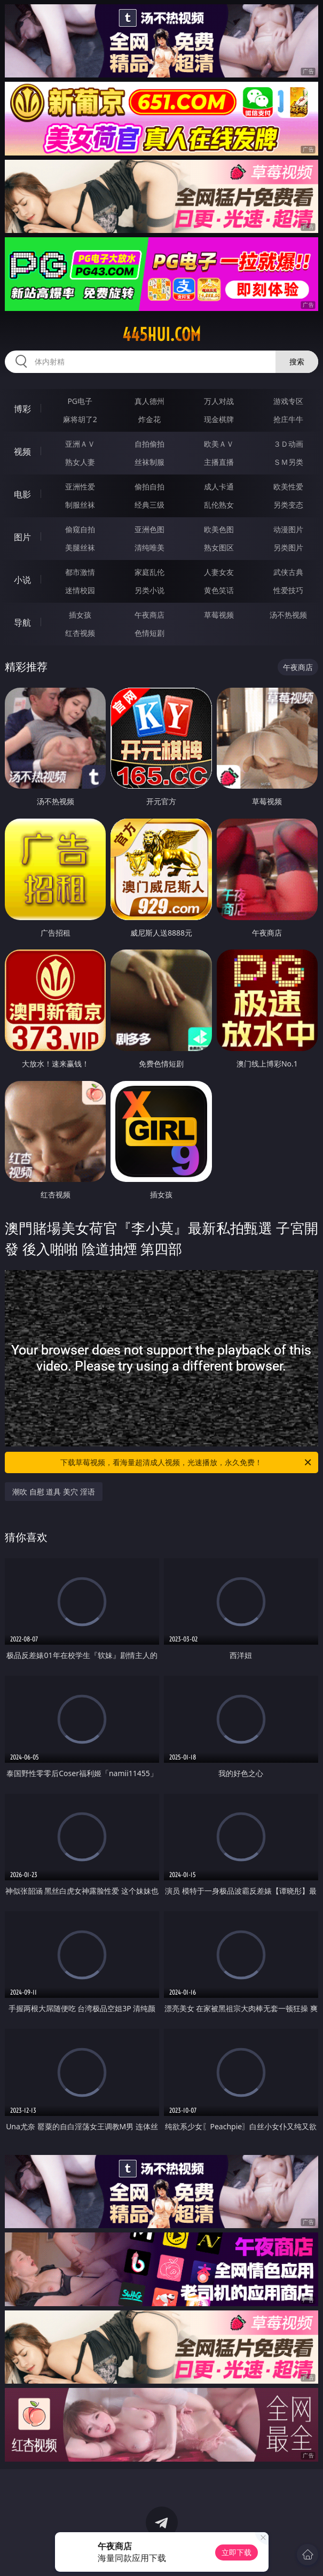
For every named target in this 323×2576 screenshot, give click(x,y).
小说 (22, 580)
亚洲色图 (149, 529)
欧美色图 (219, 529)
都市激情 (80, 572)
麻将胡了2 (80, 419)
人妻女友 (219, 572)
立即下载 (236, 2552)
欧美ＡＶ (219, 444)
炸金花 (149, 419)
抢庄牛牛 (288, 419)
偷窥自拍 (80, 529)
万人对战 (219, 401)
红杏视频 (80, 633)
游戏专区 (288, 401)
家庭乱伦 (149, 572)
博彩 (22, 409)
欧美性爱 (288, 486)
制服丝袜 (80, 505)
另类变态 (288, 505)
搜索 (296, 361)
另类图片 (288, 547)
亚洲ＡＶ (80, 444)
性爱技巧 (288, 590)
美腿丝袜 (80, 547)
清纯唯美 (149, 547)
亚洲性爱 (80, 486)
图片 (22, 537)
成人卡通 (219, 486)
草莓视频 (219, 615)
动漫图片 (288, 529)
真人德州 (149, 401)
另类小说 (149, 590)
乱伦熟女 (219, 505)
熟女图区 (219, 547)
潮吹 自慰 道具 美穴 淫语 (53, 1492)
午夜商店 (149, 615)
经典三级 (149, 505)
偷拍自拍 (149, 486)
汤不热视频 (288, 615)
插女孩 (80, 615)
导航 (22, 622)
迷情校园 (80, 590)
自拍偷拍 (149, 444)
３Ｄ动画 (288, 444)
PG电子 (79, 401)
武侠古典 (288, 572)
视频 (22, 451)
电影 (22, 494)
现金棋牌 (219, 419)
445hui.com (161, 334)
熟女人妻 (80, 462)
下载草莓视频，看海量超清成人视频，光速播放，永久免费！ (186, 1462)
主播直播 (219, 462)
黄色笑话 (219, 590)
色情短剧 (149, 633)
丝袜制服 (149, 462)
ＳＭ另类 (288, 462)
